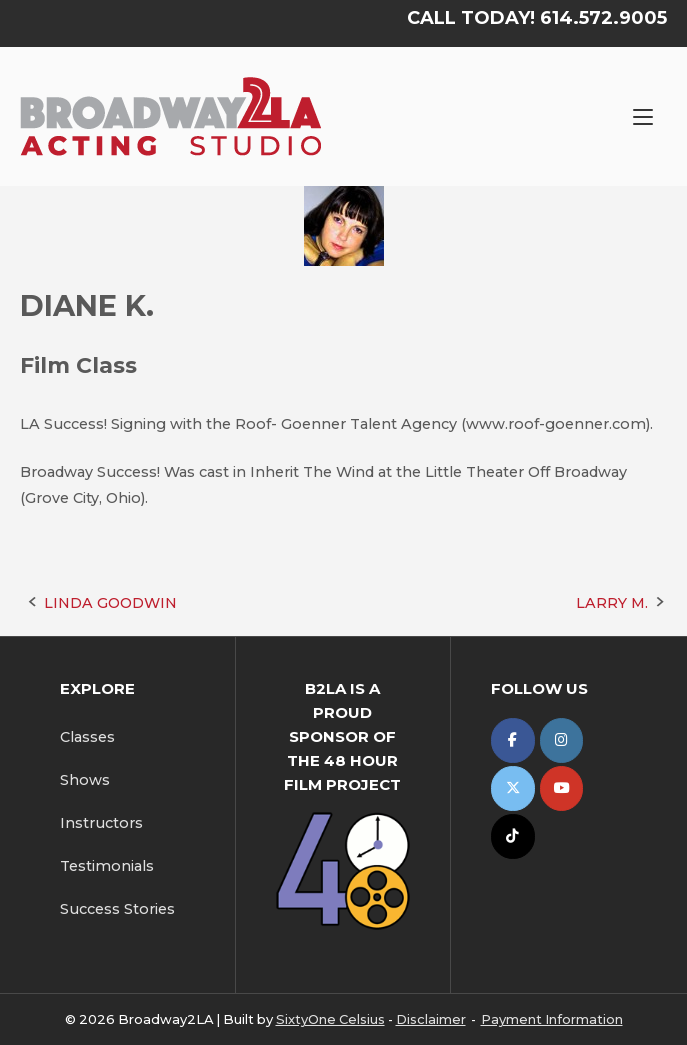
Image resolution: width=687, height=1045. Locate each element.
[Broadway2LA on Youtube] (561, 788)
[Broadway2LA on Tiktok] (512, 836)
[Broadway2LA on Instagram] (561, 740)
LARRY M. (612, 603)
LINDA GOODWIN (110, 603)
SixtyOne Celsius (330, 1019)
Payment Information (552, 1019)
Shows (85, 780)
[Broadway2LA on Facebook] (512, 740)
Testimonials (107, 866)
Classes (87, 737)
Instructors (101, 823)
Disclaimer (431, 1019)
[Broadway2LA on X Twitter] (512, 788)
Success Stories (117, 909)
